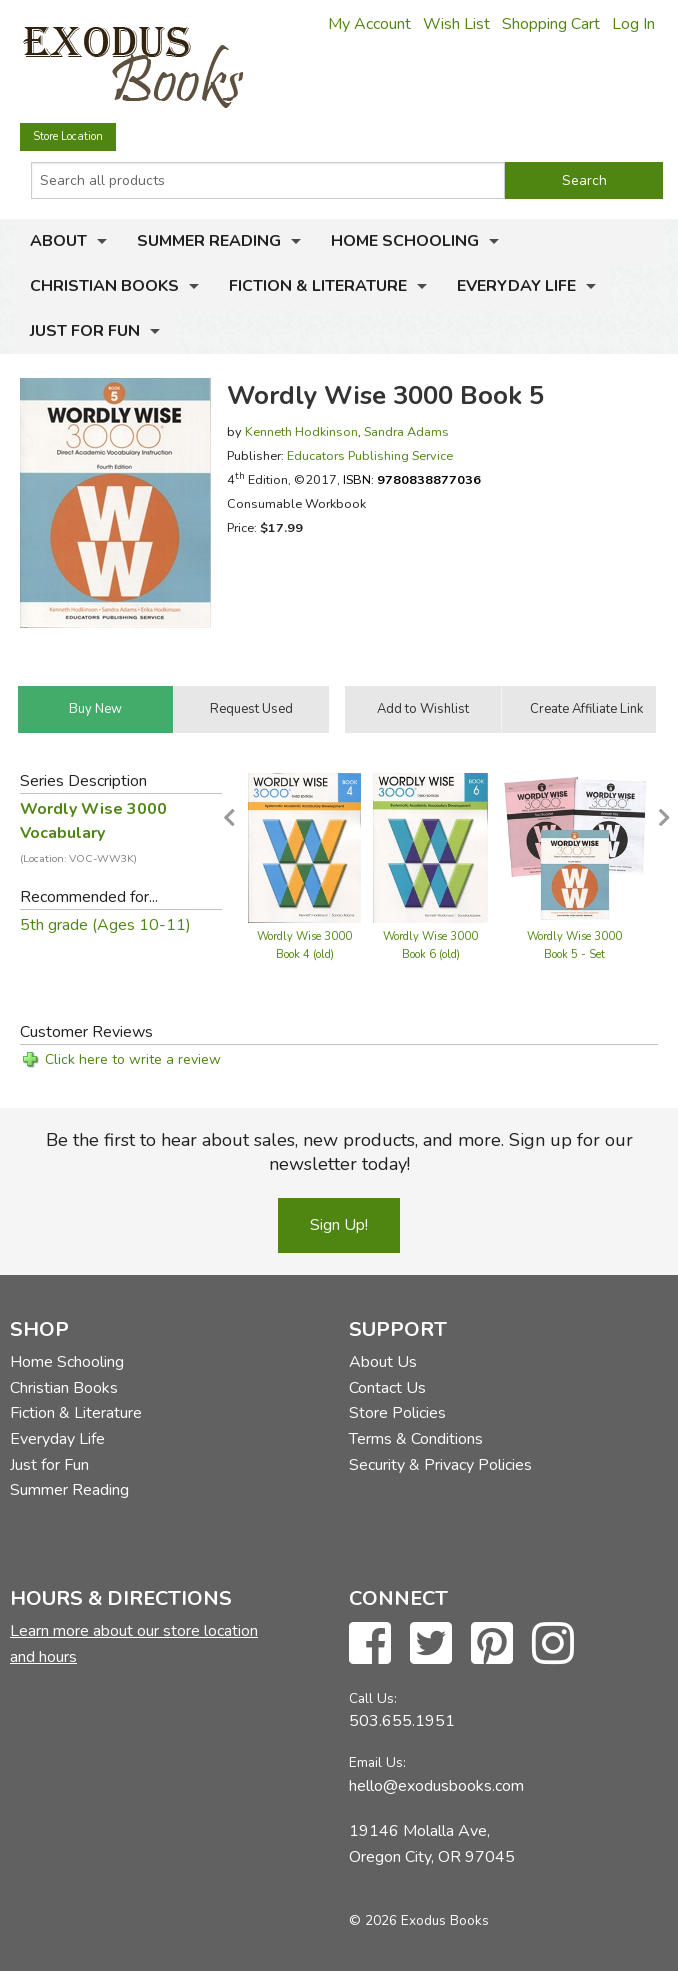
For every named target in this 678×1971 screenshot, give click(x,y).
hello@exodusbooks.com (436, 1786)
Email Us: (377, 1762)
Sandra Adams (406, 431)
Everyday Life (516, 286)
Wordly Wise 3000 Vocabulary (93, 832)
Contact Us (387, 1388)
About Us (383, 1362)
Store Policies (397, 1413)
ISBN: (412, 479)
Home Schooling (405, 241)
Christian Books (104, 286)
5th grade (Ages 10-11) (105, 925)
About (58, 241)
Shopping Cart (551, 24)
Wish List (456, 24)
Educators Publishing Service (370, 455)
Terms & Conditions (416, 1439)
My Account (369, 24)
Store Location (68, 136)
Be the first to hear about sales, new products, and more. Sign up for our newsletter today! (339, 1152)
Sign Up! (339, 1225)
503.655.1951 (402, 1721)
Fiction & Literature (318, 286)
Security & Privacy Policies (440, 1465)
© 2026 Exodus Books (419, 1920)
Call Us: (373, 1698)
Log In (633, 24)
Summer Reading (209, 241)
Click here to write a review (133, 1059)
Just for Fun (85, 331)
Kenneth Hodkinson (301, 431)
